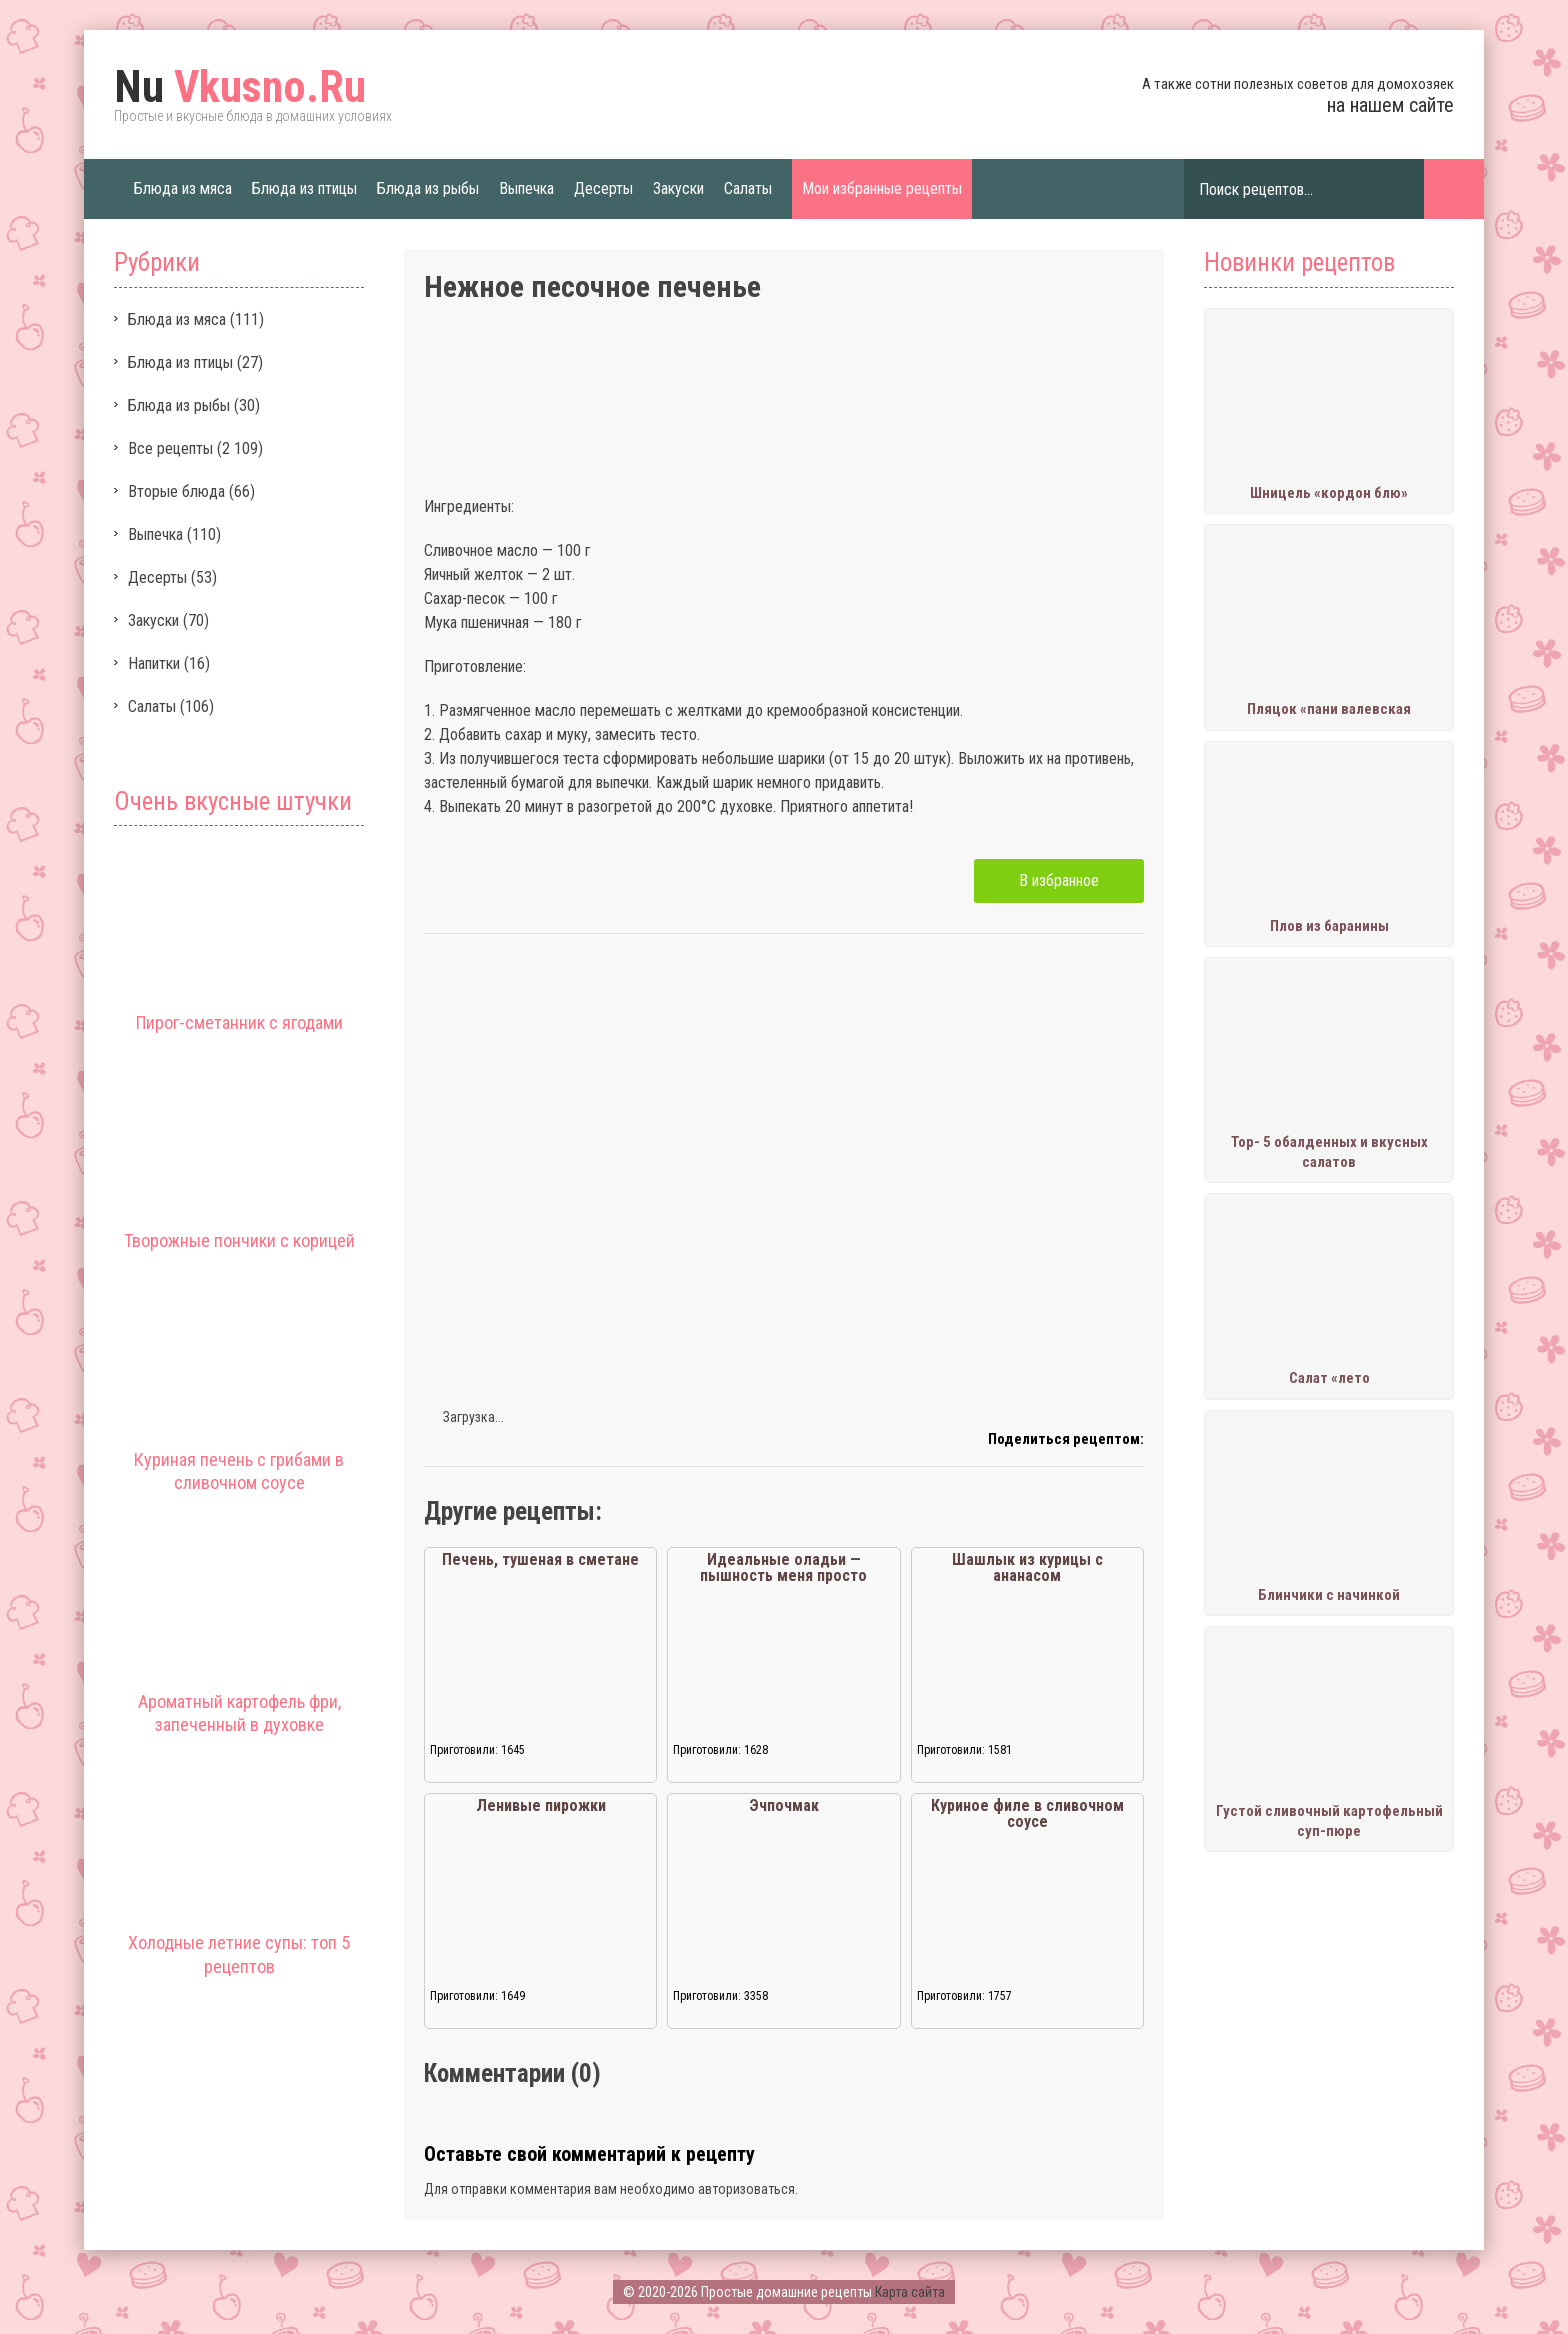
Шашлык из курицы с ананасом (1027, 1567)
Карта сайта (910, 2292)
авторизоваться (746, 2189)
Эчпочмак (784, 1805)
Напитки (154, 663)
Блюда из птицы (304, 188)
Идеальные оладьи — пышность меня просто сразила (783, 1575)
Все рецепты (170, 448)
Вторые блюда (176, 491)
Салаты (748, 188)
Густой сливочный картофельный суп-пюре (1329, 1821)
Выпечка (526, 188)
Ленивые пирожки (541, 1805)
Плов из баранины (1329, 926)
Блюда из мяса (183, 188)
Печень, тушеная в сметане (540, 1559)
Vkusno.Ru (240, 87)
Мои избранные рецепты (882, 188)
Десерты (603, 188)
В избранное (1059, 880)
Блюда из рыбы (428, 188)
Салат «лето (1329, 1378)
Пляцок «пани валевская (1329, 709)
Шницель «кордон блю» (1329, 493)
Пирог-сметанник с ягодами (239, 1022)
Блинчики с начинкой (1329, 1595)
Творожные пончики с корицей (239, 1240)
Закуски (678, 188)
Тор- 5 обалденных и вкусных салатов (1329, 1152)
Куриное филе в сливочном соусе (1027, 1813)
